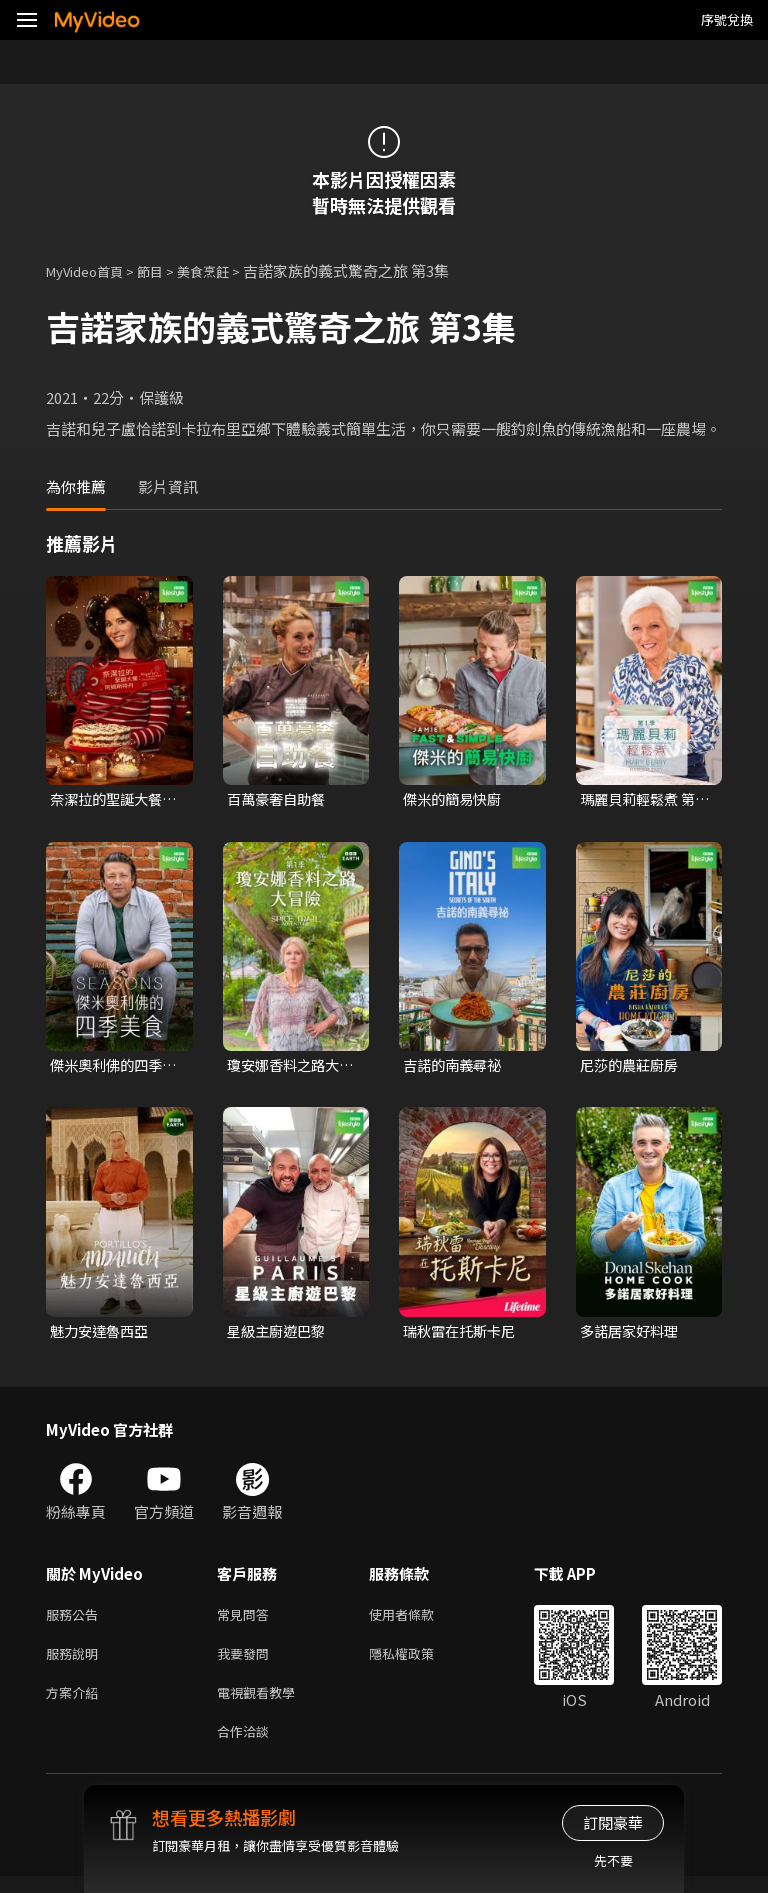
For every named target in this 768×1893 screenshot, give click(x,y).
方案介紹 (76, 1704)
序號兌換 (727, 19)
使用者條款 (418, 1620)
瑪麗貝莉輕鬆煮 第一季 (641, 800)
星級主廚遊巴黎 (279, 1334)
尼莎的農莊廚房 (632, 1067)
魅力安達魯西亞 (102, 1334)
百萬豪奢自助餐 (279, 799)
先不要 (613, 1860)
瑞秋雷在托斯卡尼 (463, 1334)
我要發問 (247, 1662)
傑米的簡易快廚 (455, 799)
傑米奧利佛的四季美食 (110, 1068)
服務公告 (76, 1620)
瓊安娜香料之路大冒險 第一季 (287, 1068)
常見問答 (247, 1620)
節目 (166, 270)
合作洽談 (247, 1746)
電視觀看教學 (262, 1704)
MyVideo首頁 (91, 270)
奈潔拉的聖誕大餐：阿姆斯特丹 (102, 800)
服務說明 (76, 1662)
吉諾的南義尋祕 (455, 1067)
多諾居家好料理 (632, 1334)
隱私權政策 (418, 1662)
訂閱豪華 (613, 1822)
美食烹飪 (225, 270)
